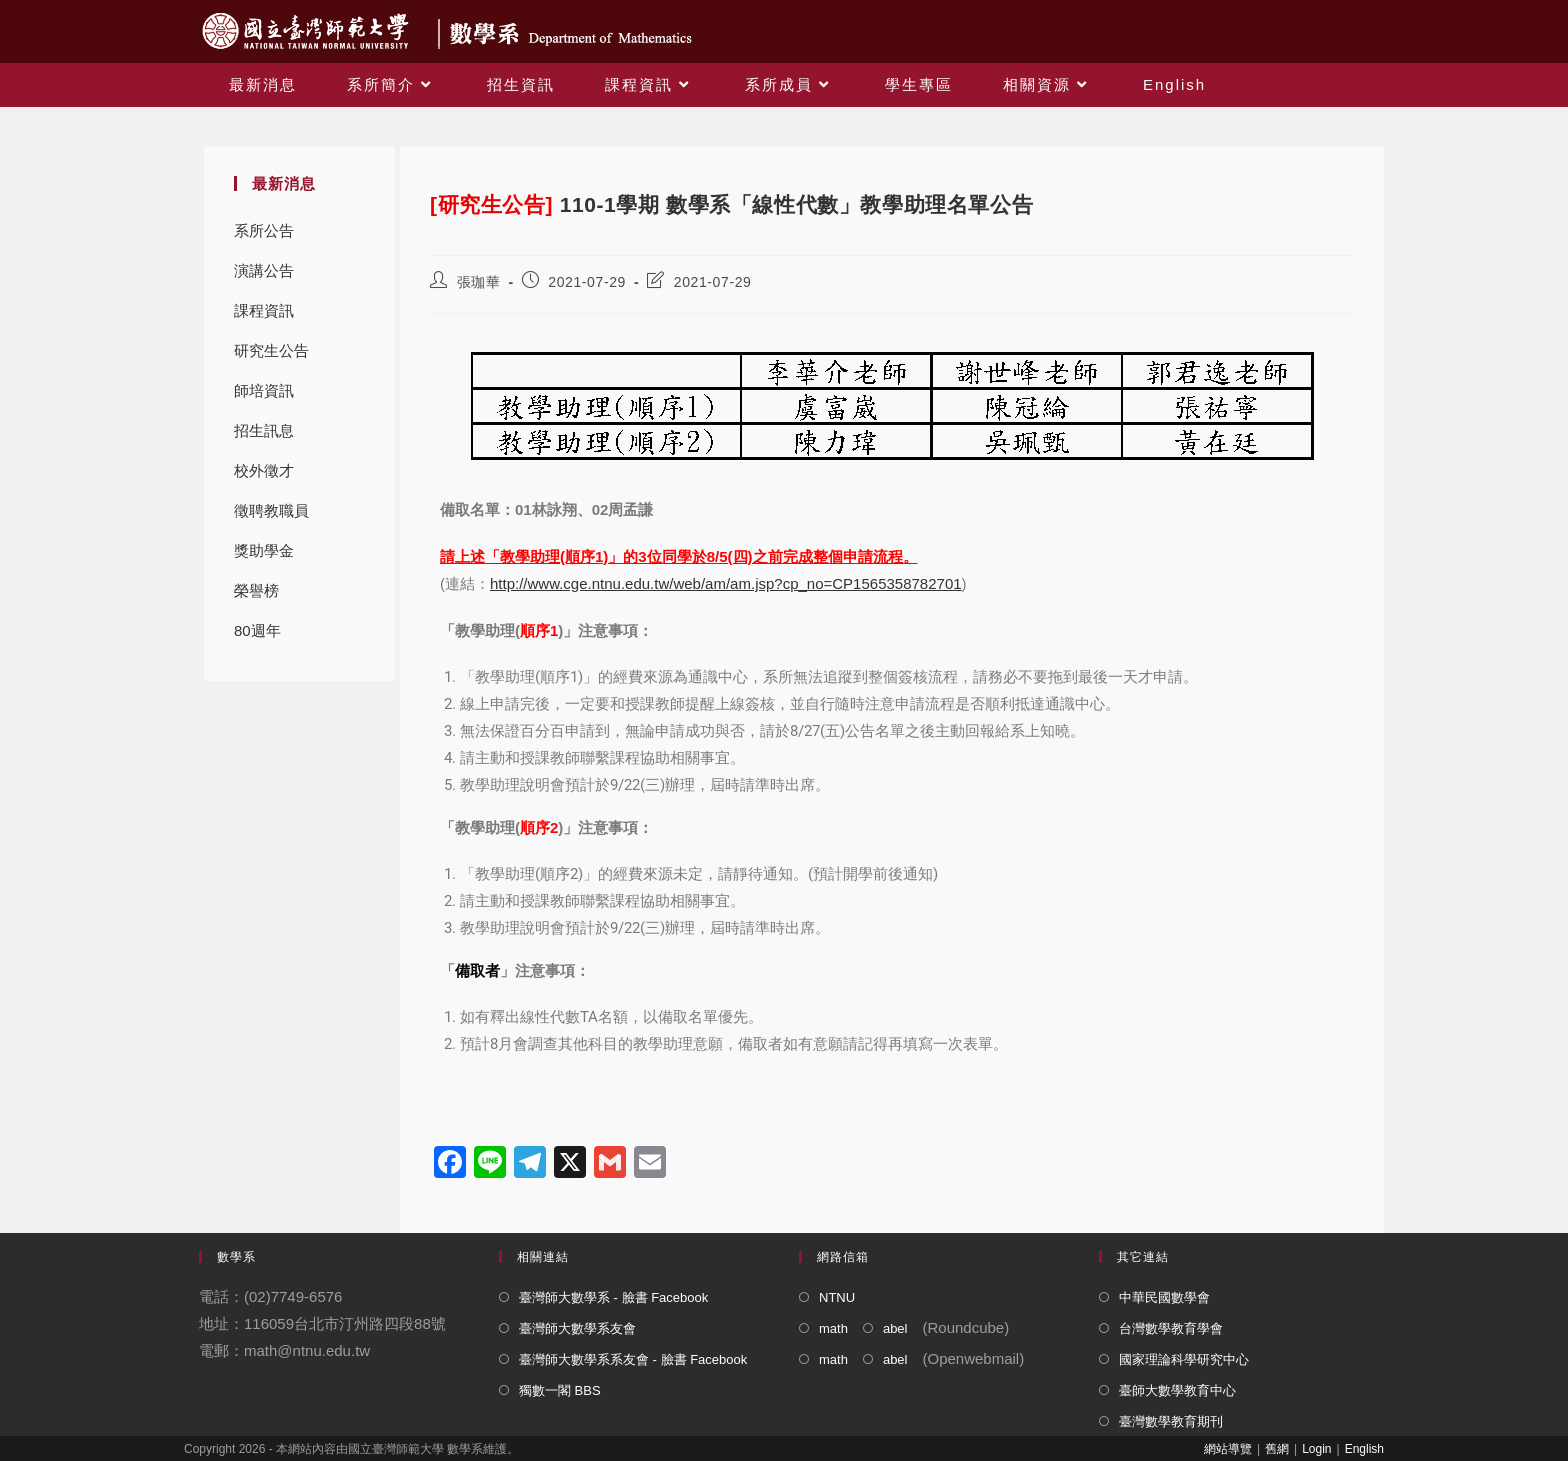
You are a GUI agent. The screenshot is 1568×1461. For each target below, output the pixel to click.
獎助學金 (264, 550)
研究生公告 (271, 350)
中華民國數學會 (1164, 1297)
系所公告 (264, 230)
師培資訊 (264, 390)
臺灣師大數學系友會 (577, 1328)
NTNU (837, 1297)
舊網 (1277, 1449)
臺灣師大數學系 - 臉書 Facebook (613, 1297)
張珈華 (479, 282)
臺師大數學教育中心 (1177, 1390)
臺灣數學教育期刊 (1171, 1421)
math (833, 1328)
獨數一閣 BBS (560, 1390)
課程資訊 (264, 310)
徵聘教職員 (271, 510)
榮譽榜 (256, 590)
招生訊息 (264, 430)
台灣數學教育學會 (1171, 1328)
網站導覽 (1228, 1449)
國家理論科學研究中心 (1184, 1359)
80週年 (257, 630)
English (1364, 1449)
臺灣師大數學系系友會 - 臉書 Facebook (633, 1359)
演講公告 (264, 270)
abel (895, 1328)
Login (1316, 1449)
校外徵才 (264, 470)
